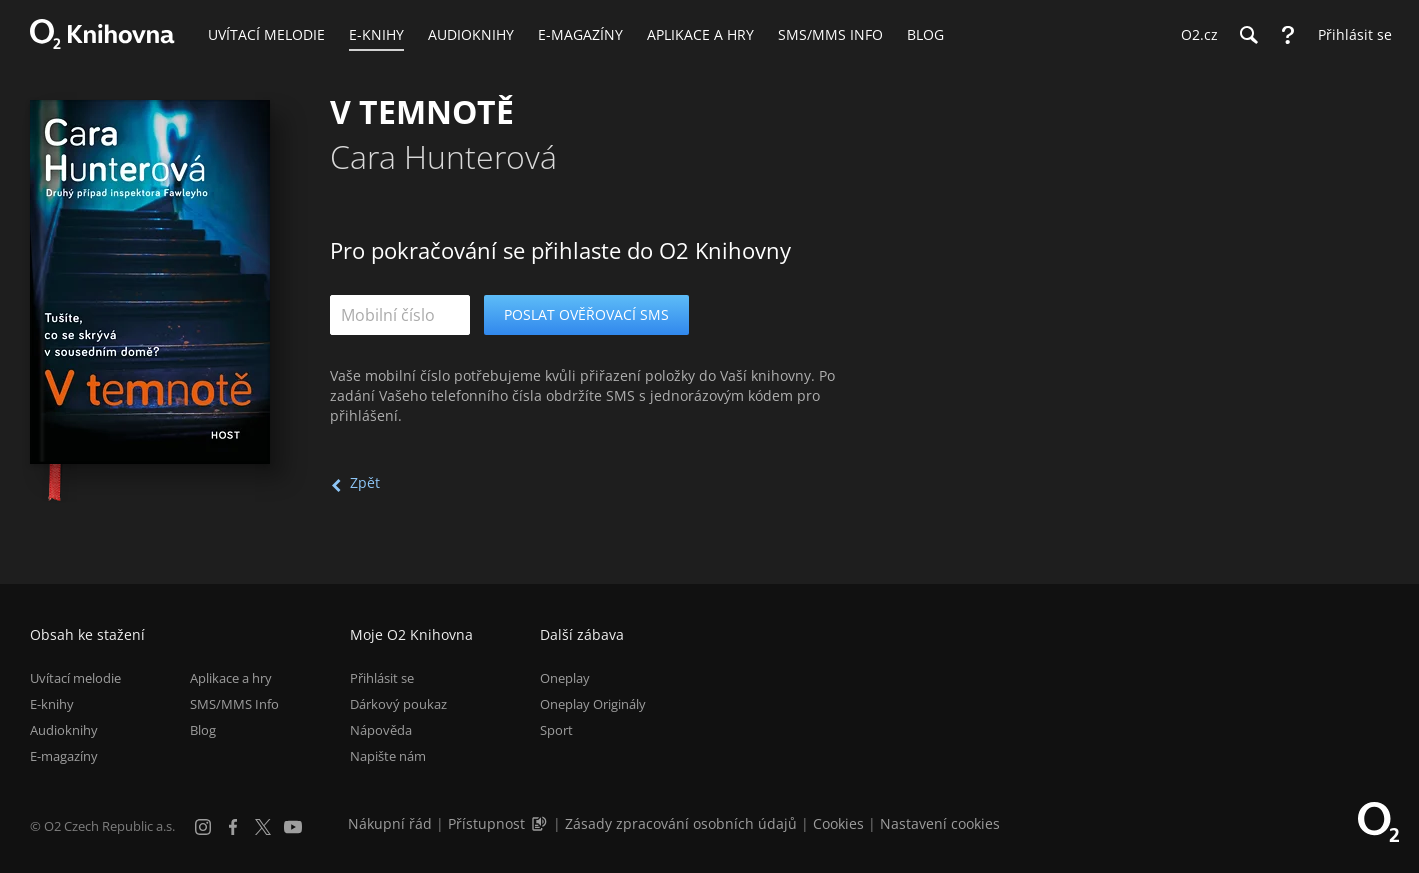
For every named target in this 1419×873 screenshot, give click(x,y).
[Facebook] (233, 827)
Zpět (365, 482)
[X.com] (263, 827)
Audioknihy (64, 730)
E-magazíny (64, 756)
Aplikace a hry (231, 678)
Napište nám (388, 756)
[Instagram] (203, 827)
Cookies (838, 823)
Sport (556, 730)
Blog (203, 730)
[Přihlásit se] (1350, 35)
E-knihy (52, 704)
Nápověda (381, 730)
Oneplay (565, 678)
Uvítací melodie (75, 678)
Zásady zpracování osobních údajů (681, 823)
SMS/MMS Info (234, 704)
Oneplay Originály (593, 704)
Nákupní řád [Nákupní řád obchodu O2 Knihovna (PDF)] (390, 823)
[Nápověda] (1288, 35)
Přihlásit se (382, 678)
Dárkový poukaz (398, 704)
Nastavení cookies (940, 823)
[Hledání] (1248, 35)
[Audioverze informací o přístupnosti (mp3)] (541, 823)
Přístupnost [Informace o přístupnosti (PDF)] (486, 823)
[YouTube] (293, 827)
